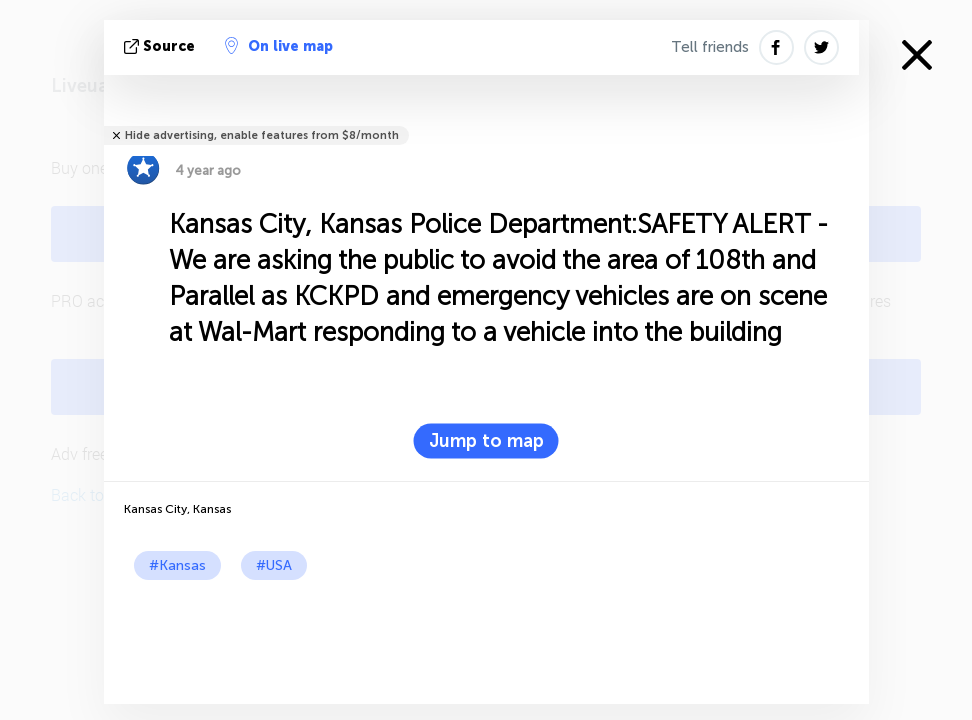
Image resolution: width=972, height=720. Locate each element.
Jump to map (486, 441)
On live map (279, 46)
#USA (274, 565)
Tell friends (710, 47)
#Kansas (177, 565)
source (161, 46)
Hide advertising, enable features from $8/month (262, 135)
